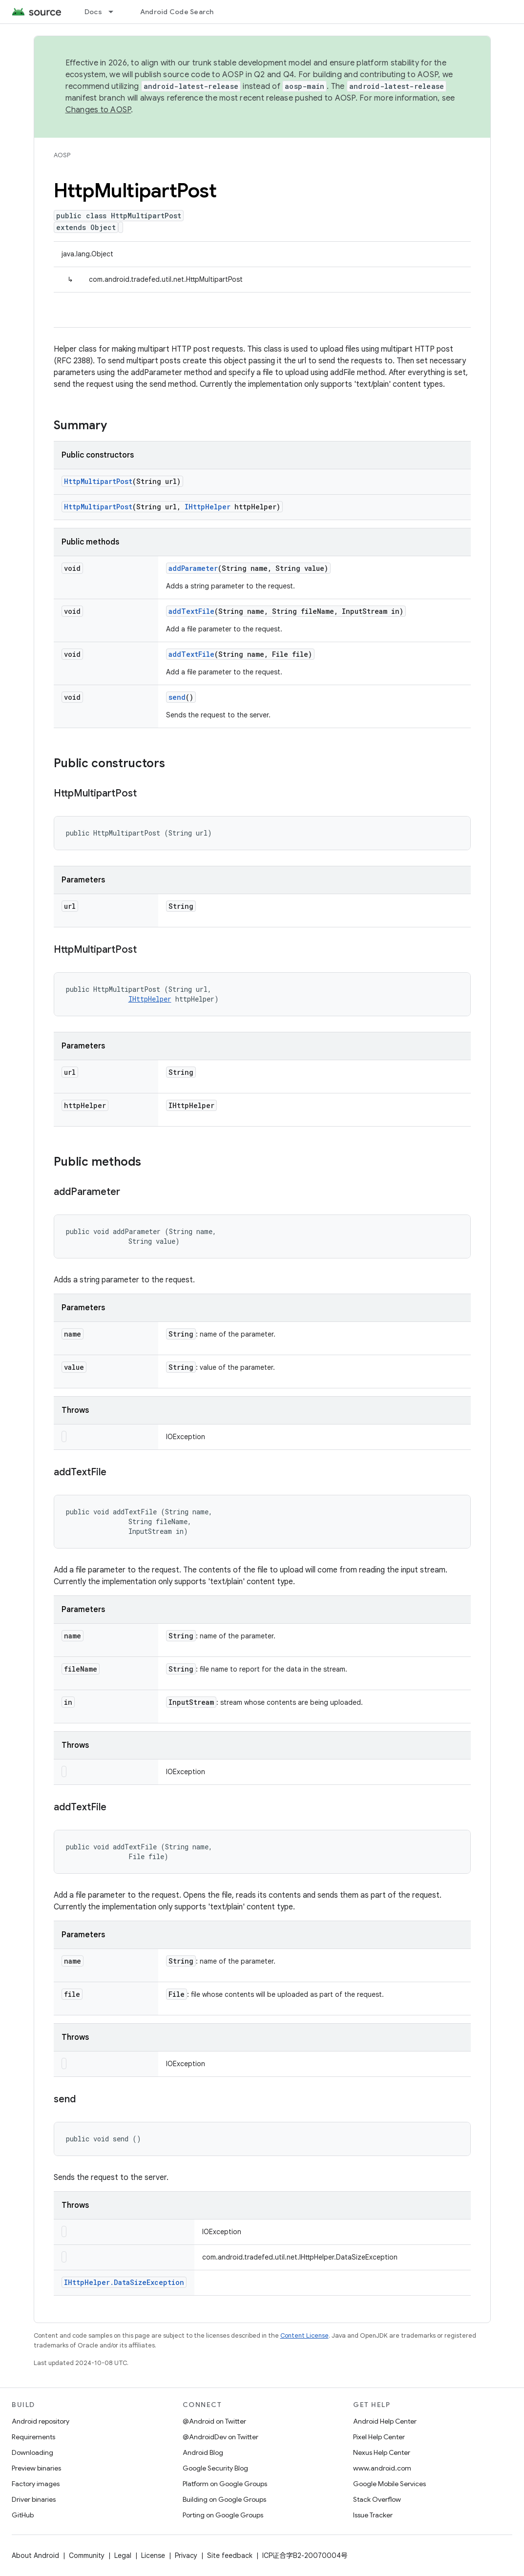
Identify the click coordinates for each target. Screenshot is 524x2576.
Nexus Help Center (381, 2452)
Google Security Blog (215, 2468)
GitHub (23, 2515)
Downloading (32, 2452)
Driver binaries (34, 2499)
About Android (35, 2555)
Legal (122, 2555)
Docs (93, 11)
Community (87, 2555)
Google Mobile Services (389, 2483)
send (177, 697)
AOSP (62, 155)
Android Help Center (385, 2421)
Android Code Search (177, 11)
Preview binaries (36, 2468)
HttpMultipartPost (98, 481)
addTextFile (191, 611)
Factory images (36, 2483)
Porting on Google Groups (223, 2515)
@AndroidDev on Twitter (220, 2436)
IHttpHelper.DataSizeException (124, 2282)
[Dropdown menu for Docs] (115, 11)
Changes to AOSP (98, 110)
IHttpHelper (208, 506)
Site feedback (229, 2555)
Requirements (33, 2436)
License (153, 2555)
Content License (304, 2335)
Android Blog (203, 2452)
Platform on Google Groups (225, 2483)
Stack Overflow (377, 2499)
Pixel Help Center (379, 2436)
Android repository (40, 2421)
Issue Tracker (373, 2515)
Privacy (186, 2555)
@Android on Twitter (214, 2421)
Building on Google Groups (224, 2499)
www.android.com (382, 2468)
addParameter (193, 568)
